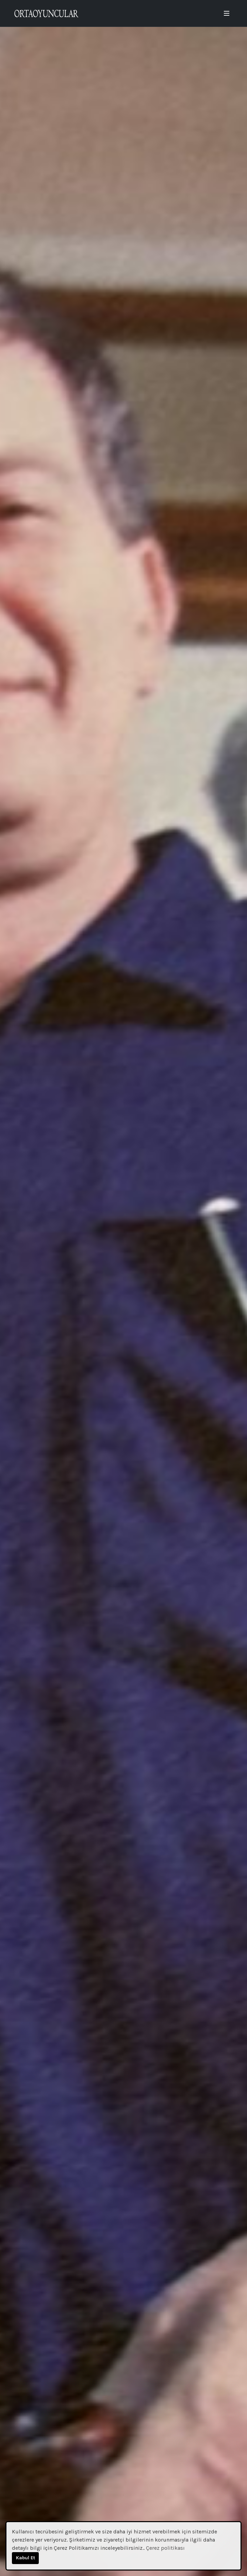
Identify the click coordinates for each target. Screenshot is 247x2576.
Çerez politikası (165, 2548)
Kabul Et (25, 2558)
